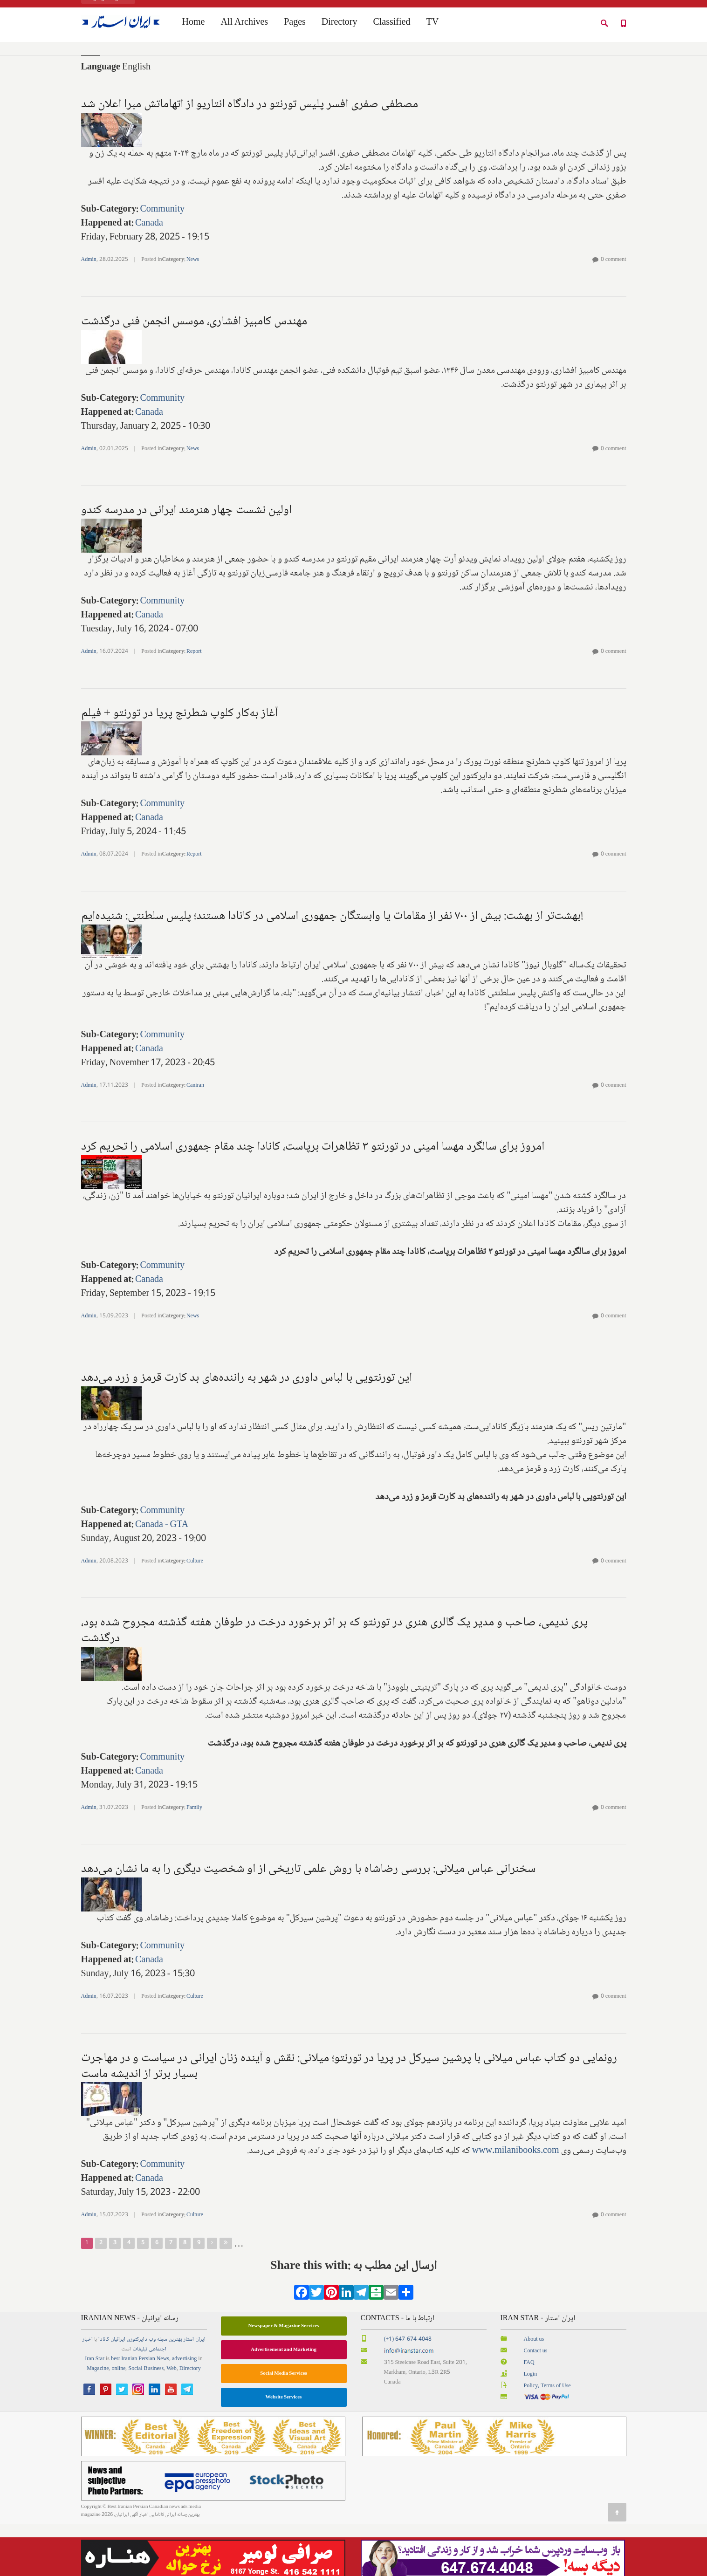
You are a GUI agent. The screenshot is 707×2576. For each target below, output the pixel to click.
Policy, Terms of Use (547, 2438)
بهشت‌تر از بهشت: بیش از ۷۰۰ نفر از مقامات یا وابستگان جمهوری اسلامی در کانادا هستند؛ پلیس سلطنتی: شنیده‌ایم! (332, 968)
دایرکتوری (137, 2392)
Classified (391, 24)
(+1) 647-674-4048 (408, 2392)
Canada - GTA (161, 1577)
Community (162, 262)
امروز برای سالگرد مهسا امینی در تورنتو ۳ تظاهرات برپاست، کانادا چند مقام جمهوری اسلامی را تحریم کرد (312, 1199)
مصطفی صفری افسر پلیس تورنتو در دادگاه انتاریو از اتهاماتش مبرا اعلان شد (249, 156)
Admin (88, 312)
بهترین (175, 2392)
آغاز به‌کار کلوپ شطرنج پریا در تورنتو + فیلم (179, 765)
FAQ (529, 2415)
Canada (149, 276)
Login (530, 2427)
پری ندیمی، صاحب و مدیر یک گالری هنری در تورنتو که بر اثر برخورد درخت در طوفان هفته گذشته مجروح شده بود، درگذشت (334, 1683)
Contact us (536, 2403)
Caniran (195, 1138)
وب (152, 2392)
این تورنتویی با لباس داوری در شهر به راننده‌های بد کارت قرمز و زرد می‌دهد (246, 1430)
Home (87, 59)
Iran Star (94, 2411)
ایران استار (195, 2392)
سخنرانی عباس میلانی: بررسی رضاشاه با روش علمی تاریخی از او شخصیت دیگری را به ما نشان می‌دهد (308, 1921)
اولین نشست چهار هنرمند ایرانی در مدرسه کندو (186, 562)
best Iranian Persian (133, 2411)
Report (194, 704)
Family (194, 1860)
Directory (339, 24)
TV (432, 24)
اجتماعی (157, 2401)
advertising (184, 2411)
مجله (162, 2392)
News (192, 312)
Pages (295, 24)
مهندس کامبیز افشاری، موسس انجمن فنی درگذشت (194, 373)
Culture (194, 1613)
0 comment (613, 312)
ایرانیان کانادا (111, 2392)
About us (534, 2392)
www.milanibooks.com (515, 2203)
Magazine (98, 2421)
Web (171, 2421)
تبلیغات (139, 2401)
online (118, 2421)
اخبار (87, 2392)
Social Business (146, 2421)
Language (100, 120)
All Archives (244, 24)
